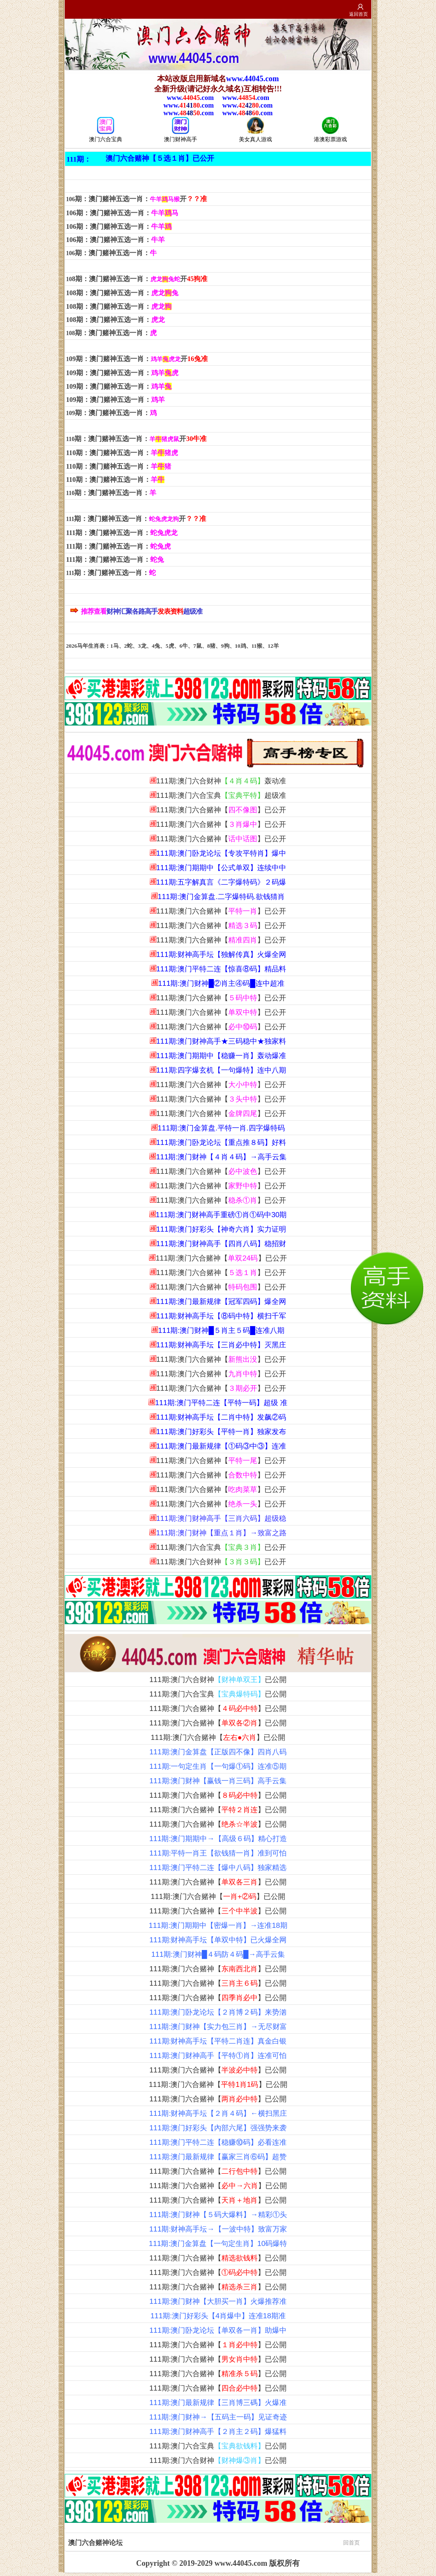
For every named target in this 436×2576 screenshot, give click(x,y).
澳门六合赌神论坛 (214, 2542)
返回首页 (358, 14)
